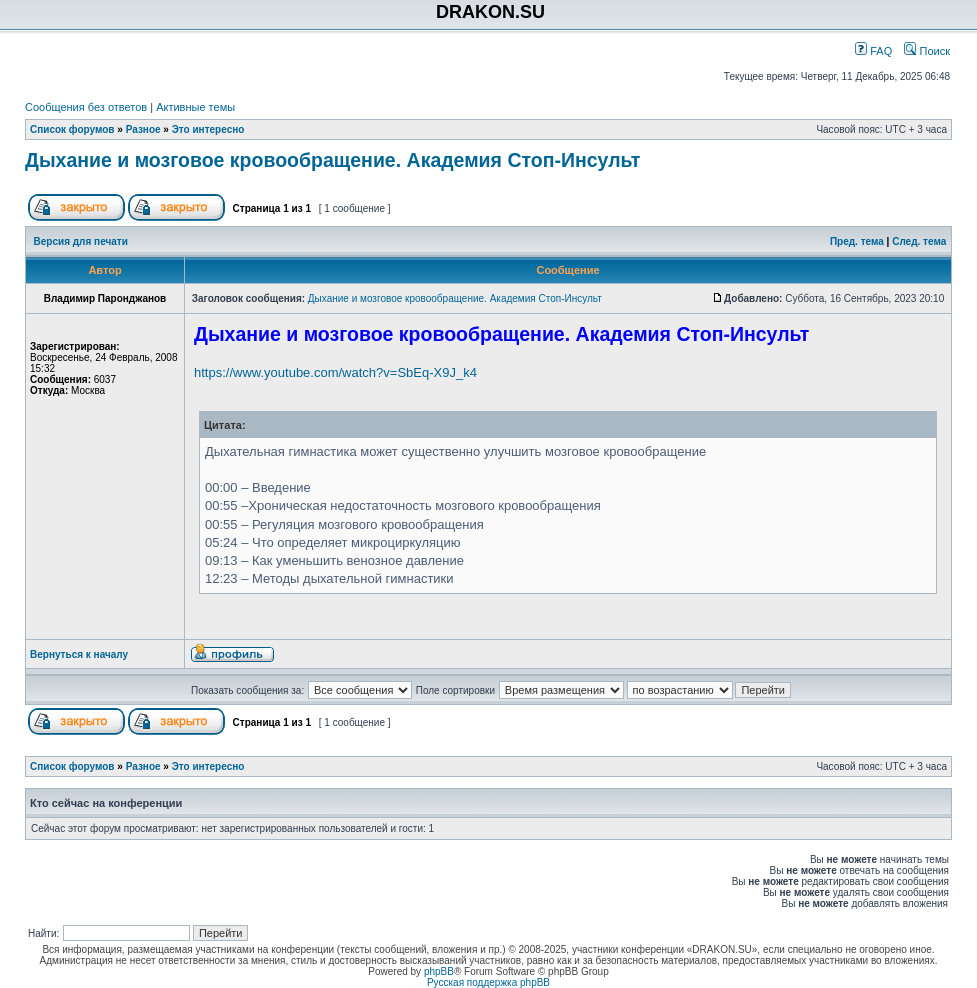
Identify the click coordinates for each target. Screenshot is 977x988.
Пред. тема (857, 241)
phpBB (439, 971)
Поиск (927, 51)
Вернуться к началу (79, 654)
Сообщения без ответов (86, 107)
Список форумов (72, 129)
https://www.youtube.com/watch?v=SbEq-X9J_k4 (335, 372)
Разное (143, 129)
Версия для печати (81, 241)
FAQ (873, 51)
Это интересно (208, 129)
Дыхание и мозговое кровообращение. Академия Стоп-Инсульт (332, 160)
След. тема (919, 241)
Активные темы (195, 107)
